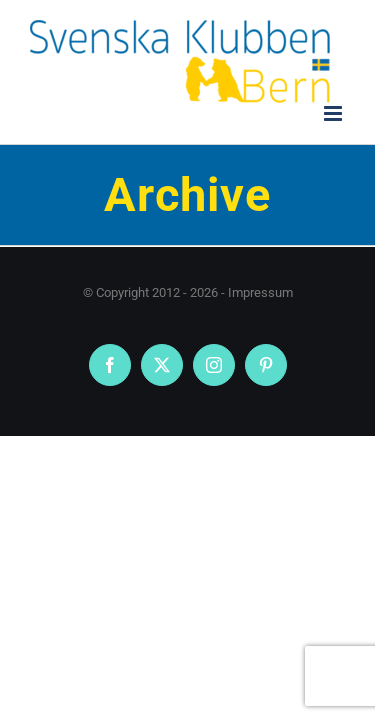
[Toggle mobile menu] (334, 113)
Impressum (260, 292)
